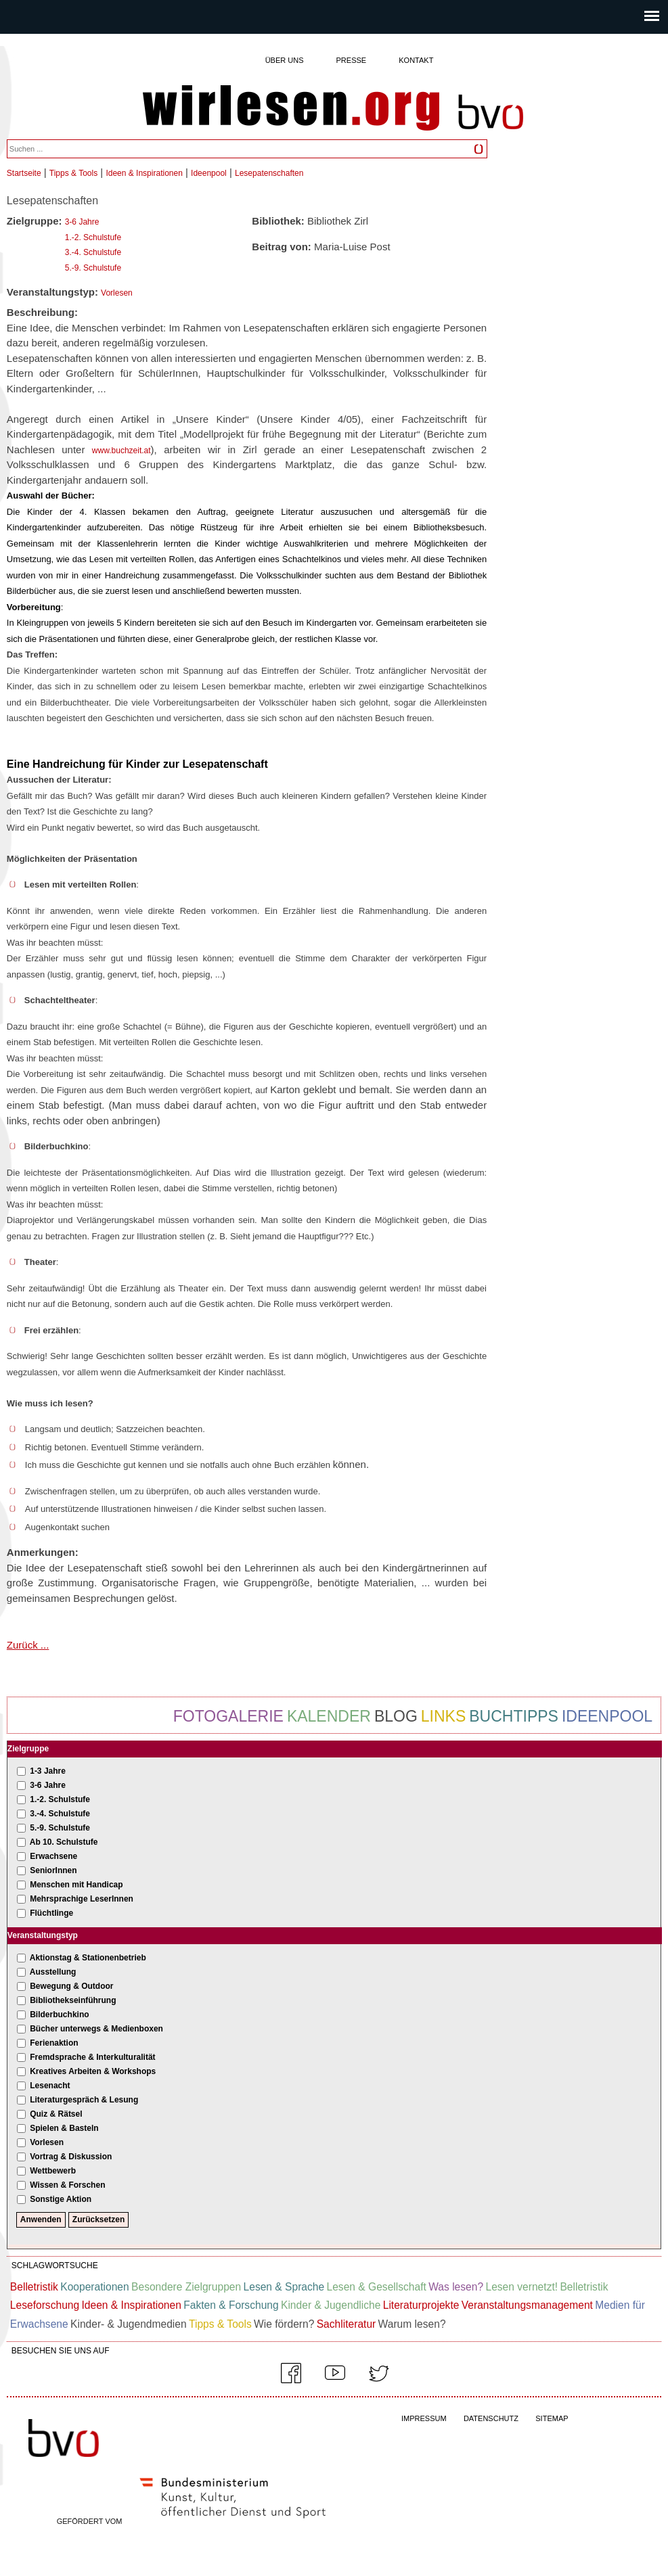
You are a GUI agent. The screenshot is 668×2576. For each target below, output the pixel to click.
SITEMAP (551, 2418)
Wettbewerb (53, 2171)
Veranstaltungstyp (42, 1935)
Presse (351, 60)
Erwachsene (53, 1856)
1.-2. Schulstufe (93, 237)
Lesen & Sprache (284, 2287)
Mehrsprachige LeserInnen (81, 1899)
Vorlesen (117, 293)
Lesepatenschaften (269, 173)
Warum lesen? (412, 2324)
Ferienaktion (54, 2043)
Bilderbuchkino (59, 2014)
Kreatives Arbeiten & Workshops (93, 2071)
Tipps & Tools (73, 173)
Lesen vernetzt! (521, 2287)
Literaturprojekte (421, 2305)
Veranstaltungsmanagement (527, 2305)
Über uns (284, 60)
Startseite (24, 173)
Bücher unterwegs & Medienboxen (96, 2028)
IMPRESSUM (424, 2418)
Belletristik (34, 2287)
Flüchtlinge (51, 1913)
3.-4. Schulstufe (93, 252)
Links (443, 1716)
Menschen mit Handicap (76, 1884)
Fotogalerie (228, 1716)
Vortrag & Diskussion (71, 2156)
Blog (396, 1716)
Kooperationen (94, 2287)
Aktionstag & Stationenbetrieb (88, 1957)
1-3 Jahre (48, 1771)
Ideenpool (209, 173)
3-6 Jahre (82, 222)
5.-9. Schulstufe (93, 268)
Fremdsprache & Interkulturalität (92, 2057)
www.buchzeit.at (121, 450)
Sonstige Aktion (60, 2199)
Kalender (329, 1716)
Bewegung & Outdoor (71, 1986)
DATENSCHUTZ (491, 2418)
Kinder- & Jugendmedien (128, 2324)
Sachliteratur (346, 2324)
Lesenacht (50, 2085)
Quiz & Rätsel (56, 2114)
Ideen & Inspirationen (144, 173)
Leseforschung (44, 2305)
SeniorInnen (53, 1870)
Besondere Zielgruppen (186, 2287)
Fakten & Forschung (230, 2305)
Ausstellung (53, 1972)
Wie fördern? (284, 2324)
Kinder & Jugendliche (330, 2305)
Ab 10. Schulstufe (64, 1842)
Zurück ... (28, 1645)
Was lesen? (455, 2287)
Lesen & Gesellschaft (376, 2287)
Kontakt (416, 60)
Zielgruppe (28, 1748)
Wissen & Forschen (67, 2185)
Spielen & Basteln (64, 2128)
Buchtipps (513, 1716)
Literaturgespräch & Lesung (84, 2099)
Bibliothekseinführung (73, 2000)
